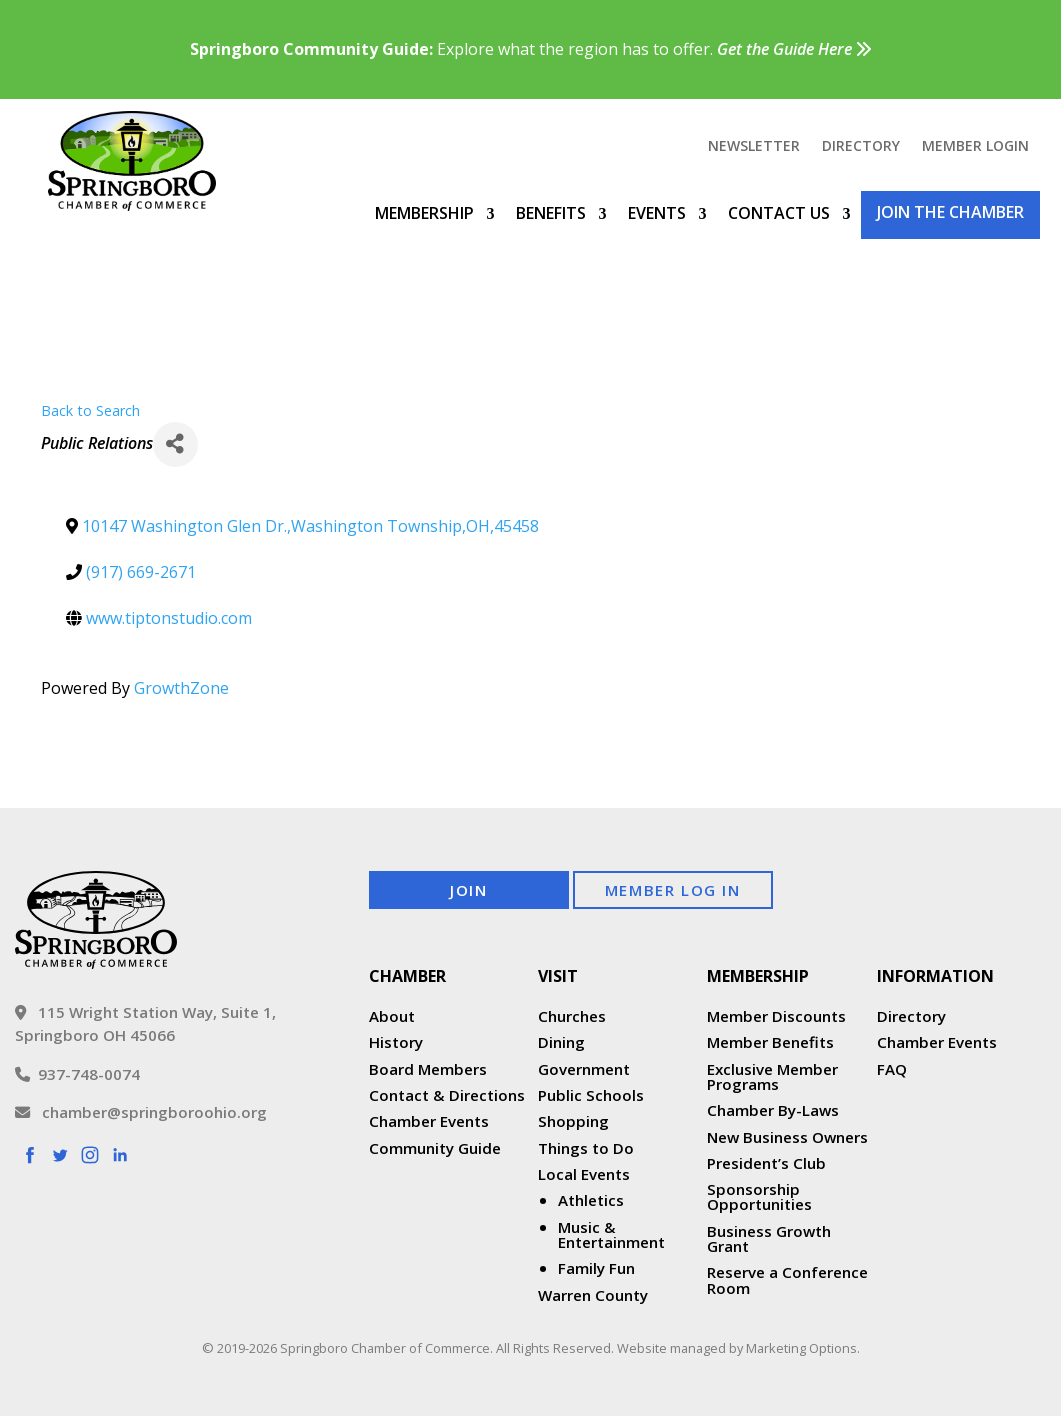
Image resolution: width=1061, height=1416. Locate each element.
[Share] (175, 444)
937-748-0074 (77, 1074)
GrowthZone (181, 688)
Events (657, 213)
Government (584, 1069)
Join (468, 890)
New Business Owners (787, 1137)
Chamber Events (429, 1121)
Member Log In (673, 890)
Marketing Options (801, 1348)
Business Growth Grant (769, 1238)
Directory (861, 147)
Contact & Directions (447, 1095)
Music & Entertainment (611, 1234)
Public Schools (591, 1095)
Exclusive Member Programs (772, 1076)
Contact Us (779, 213)
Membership (424, 213)
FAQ (892, 1069)
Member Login (975, 147)
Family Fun (596, 1268)
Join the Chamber (950, 212)
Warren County (593, 1295)
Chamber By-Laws (773, 1110)
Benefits (551, 213)
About (392, 1016)
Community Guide (435, 1148)
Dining (561, 1042)
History (396, 1042)
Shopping (573, 1121)
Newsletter (754, 147)
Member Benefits (770, 1042)
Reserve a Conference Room (787, 1279)
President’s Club (766, 1163)
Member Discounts (776, 1016)
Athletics (591, 1200)
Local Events (584, 1174)
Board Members (428, 1069)
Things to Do (586, 1148)
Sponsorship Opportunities (759, 1196)
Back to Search (90, 410)
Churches (572, 1016)
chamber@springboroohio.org (141, 1112)
